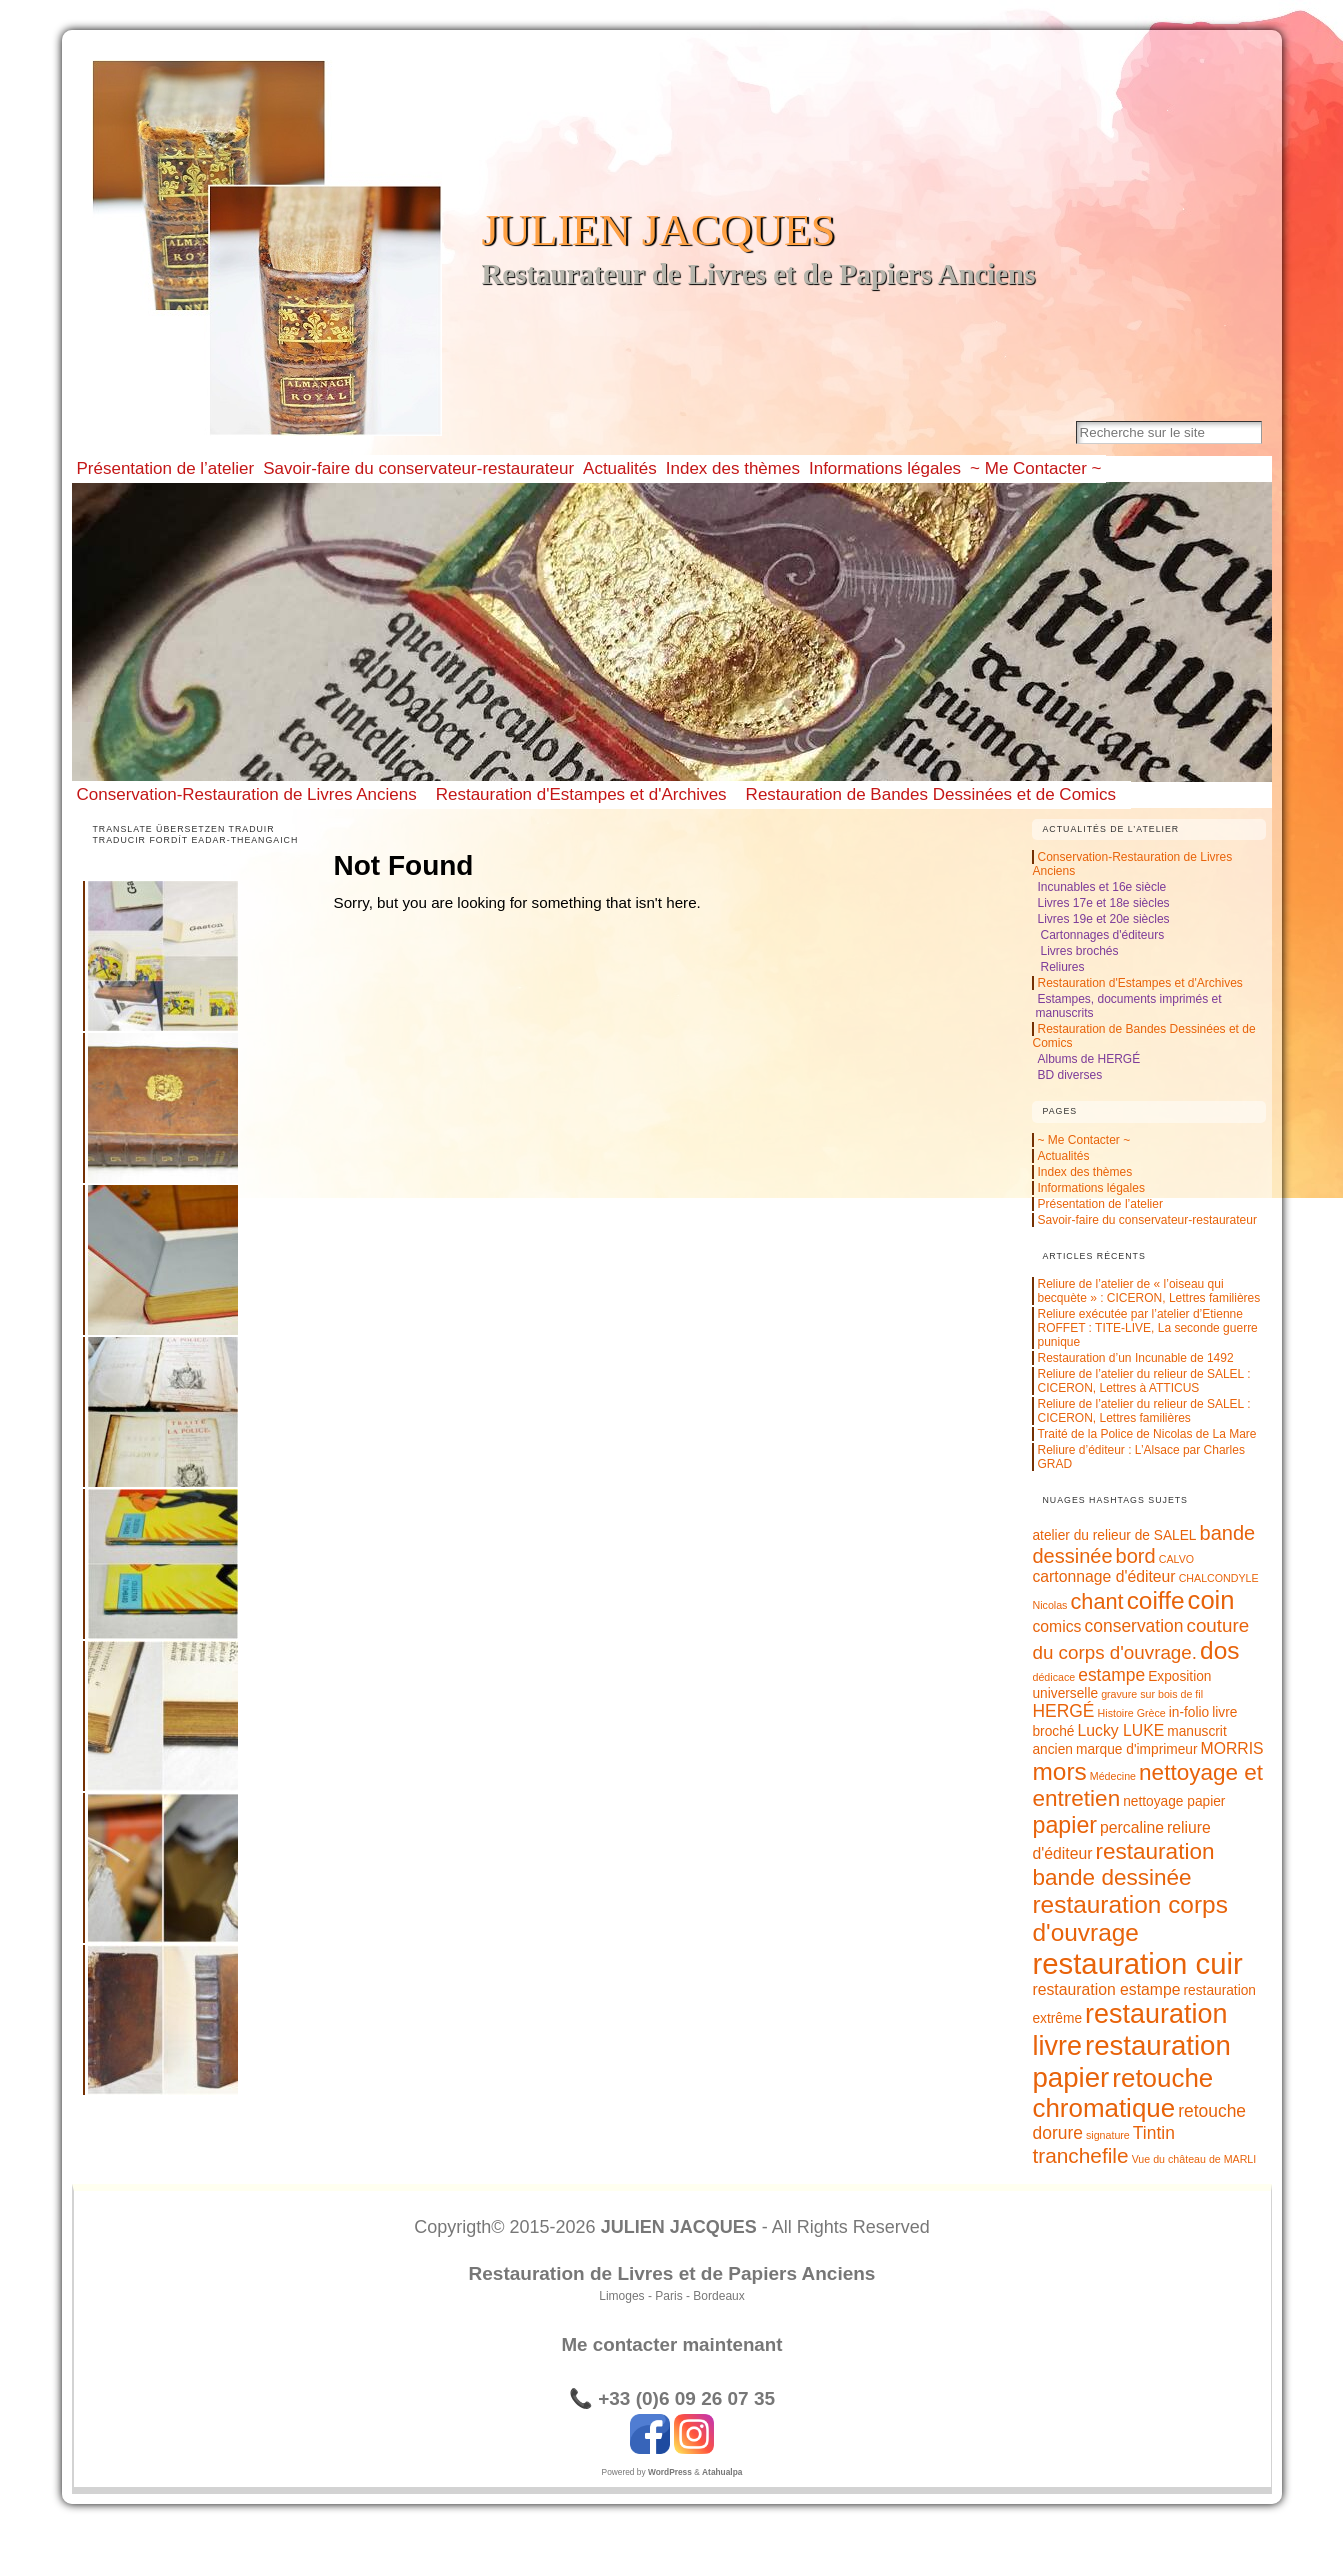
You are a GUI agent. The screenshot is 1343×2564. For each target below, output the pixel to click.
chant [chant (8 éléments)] (1097, 1601)
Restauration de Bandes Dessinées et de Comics (931, 794)
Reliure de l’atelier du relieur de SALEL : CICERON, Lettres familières (1143, 1411)
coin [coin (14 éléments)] (1211, 1600)
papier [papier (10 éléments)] (1064, 1825)
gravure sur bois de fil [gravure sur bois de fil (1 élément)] (1152, 1694)
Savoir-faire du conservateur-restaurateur (1146, 1220)
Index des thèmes (1084, 1172)
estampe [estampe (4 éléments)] (1111, 1675)
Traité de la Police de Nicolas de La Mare (1146, 1434)
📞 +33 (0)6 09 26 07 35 (672, 2398)
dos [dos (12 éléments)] (1219, 1650)
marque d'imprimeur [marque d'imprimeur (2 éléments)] (1137, 1749)
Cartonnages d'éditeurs (1102, 935)
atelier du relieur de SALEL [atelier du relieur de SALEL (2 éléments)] (1114, 1535)
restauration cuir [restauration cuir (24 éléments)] (1137, 1963)
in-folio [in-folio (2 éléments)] (1189, 1712)
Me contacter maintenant (671, 2344)
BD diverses (1069, 1075)
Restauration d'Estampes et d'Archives (581, 794)
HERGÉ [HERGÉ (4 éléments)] (1063, 1711)
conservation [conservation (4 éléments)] (1134, 1626)
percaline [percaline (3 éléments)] (1132, 1827)
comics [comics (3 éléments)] (1056, 1626)
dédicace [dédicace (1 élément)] (1053, 1677)
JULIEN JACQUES (659, 230)
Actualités (1063, 1156)
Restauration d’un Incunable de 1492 (1135, 1358)
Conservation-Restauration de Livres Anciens (247, 794)
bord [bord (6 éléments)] (1136, 1556)
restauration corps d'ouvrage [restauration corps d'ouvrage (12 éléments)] (1129, 1918)
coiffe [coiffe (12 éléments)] (1156, 1600)
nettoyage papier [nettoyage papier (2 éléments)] (1174, 1801)
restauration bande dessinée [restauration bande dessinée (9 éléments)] (1123, 1864)
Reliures (1062, 967)
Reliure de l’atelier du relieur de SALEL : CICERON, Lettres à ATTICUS (1143, 1381)
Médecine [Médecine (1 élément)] (1113, 1776)
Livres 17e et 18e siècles (1103, 903)
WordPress (670, 2472)
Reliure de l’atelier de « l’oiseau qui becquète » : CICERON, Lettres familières (1148, 1291)
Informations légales (1090, 1188)
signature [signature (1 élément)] (1108, 2135)
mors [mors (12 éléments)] (1059, 1771)
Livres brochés (1079, 951)
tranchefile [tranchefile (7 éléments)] (1080, 2155)
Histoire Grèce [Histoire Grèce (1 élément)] (1132, 1713)
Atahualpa (722, 2472)
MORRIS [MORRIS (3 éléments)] (1232, 1748)
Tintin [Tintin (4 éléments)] (1154, 2133)
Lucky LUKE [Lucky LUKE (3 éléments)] (1121, 1730)
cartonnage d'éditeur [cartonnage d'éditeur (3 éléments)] (1103, 1576)
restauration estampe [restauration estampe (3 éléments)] (1106, 1989)
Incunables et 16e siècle (1101, 887)
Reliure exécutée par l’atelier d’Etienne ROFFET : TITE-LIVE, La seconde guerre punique (1147, 1328)
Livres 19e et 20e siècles (1103, 919)
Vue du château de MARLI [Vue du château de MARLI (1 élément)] (1194, 2159)
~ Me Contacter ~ (1083, 1140)
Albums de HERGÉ (1088, 1059)
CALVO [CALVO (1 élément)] (1176, 1559)
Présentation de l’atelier (1099, 1204)
